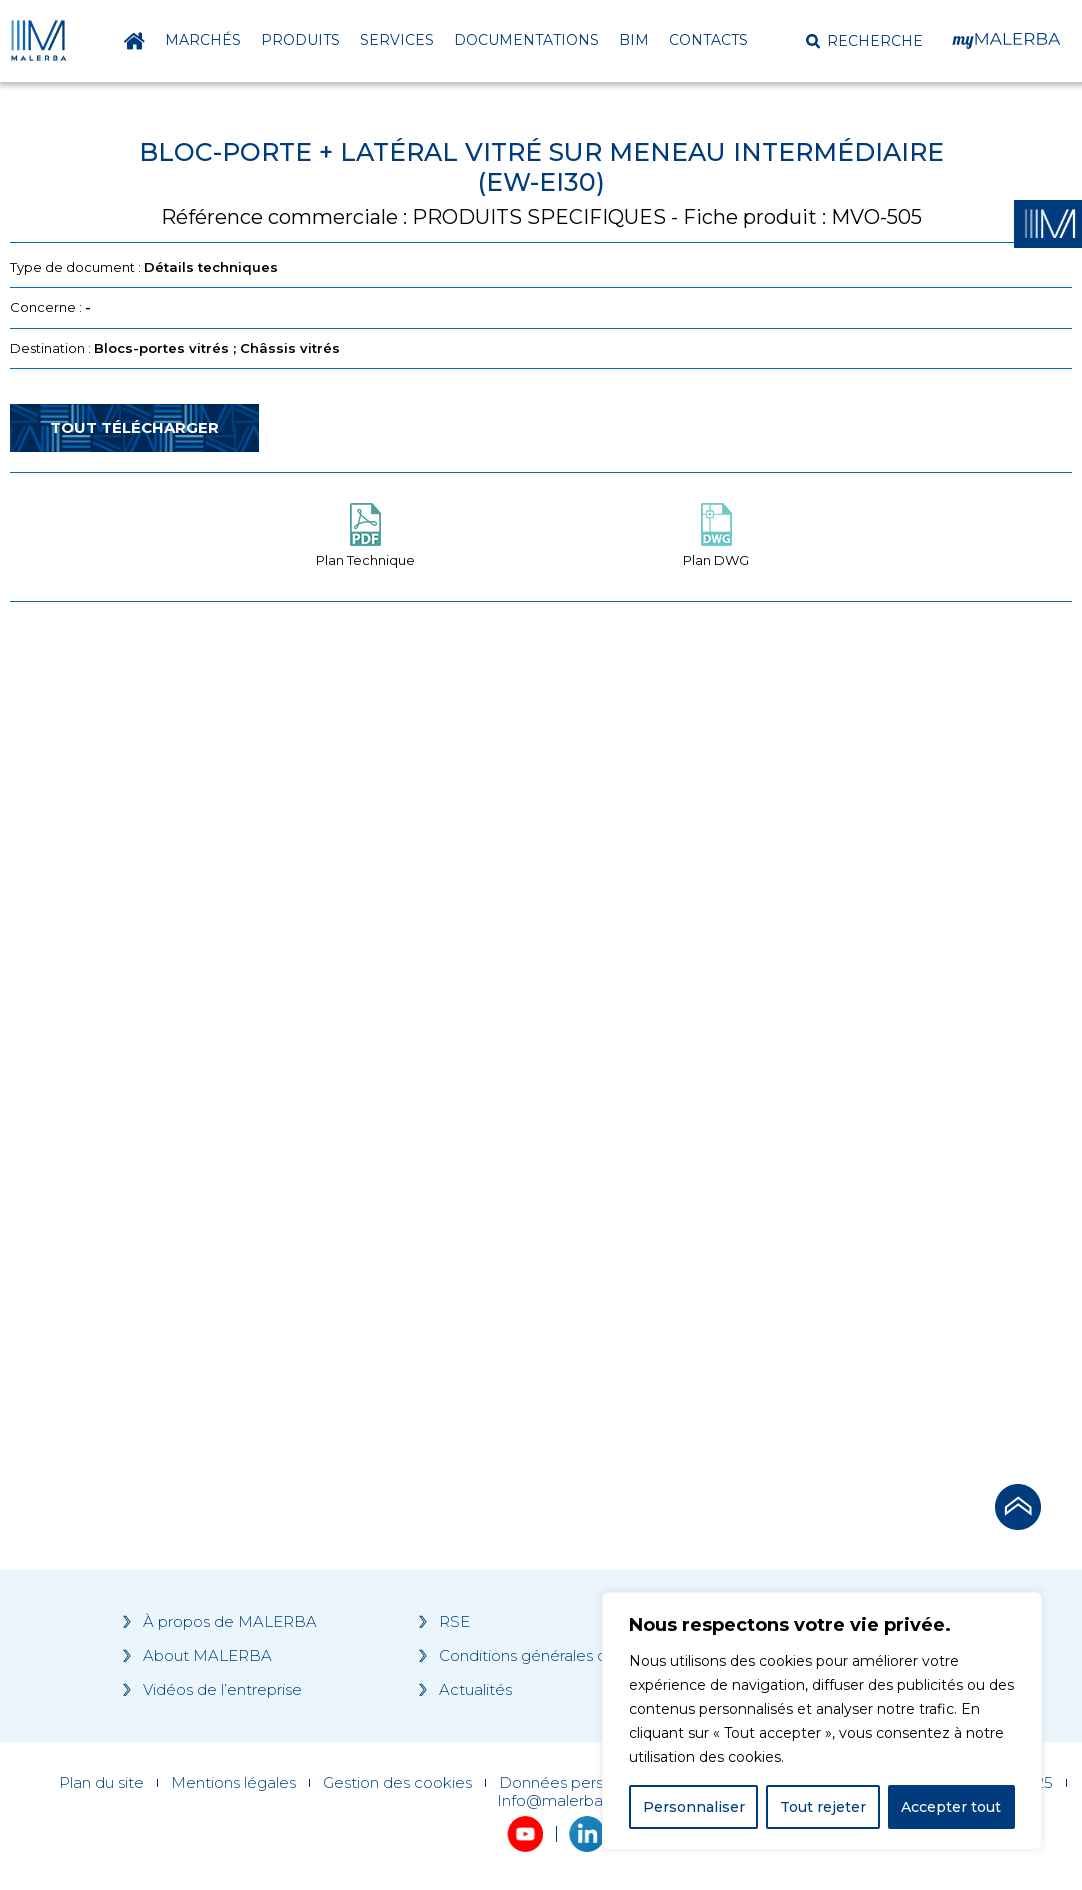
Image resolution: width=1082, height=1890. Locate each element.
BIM (634, 40)
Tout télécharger (134, 427)
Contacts (708, 40)
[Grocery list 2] (790, 997)
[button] (864, 41)
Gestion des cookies (397, 1783)
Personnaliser (694, 1807)
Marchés (203, 40)
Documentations (526, 40)
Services (397, 40)
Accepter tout (951, 1807)
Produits (300, 40)
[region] (822, 1721)
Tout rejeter (823, 1807)
